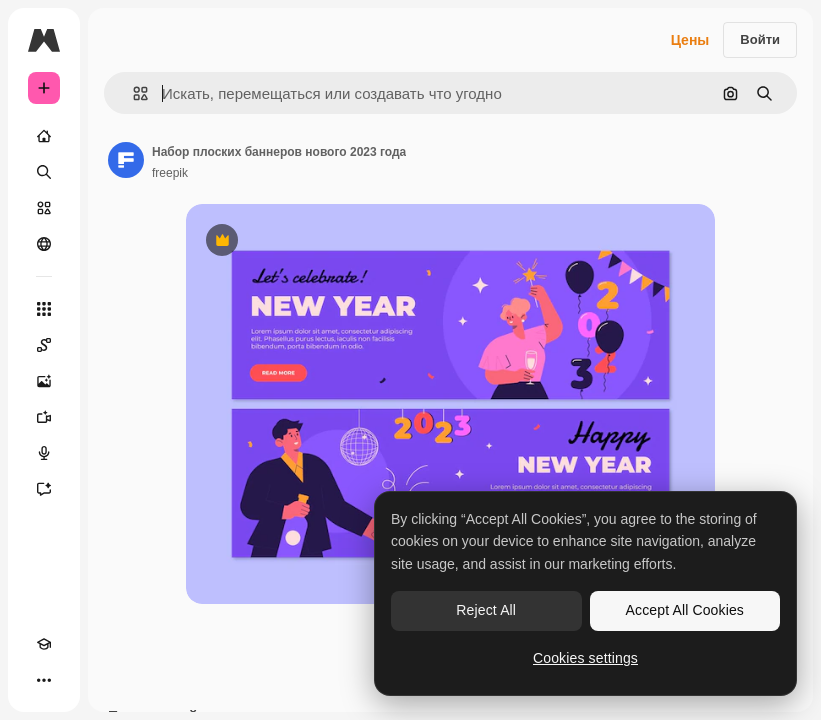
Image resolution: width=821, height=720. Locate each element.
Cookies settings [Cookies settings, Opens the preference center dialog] (585, 658)
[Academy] (44, 644)
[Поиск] (44, 172)
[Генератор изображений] (44, 381)
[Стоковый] (44, 208)
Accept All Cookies (685, 610)
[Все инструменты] (44, 309)
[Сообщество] (44, 244)
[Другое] (44, 680)
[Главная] (44, 136)
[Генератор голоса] (44, 453)
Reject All (486, 610)
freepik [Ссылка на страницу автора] (170, 173)
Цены (690, 40)
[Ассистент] (44, 489)
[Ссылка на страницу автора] (126, 160)
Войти (760, 39)
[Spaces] (44, 345)
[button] (132, 93)
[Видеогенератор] (44, 417)
